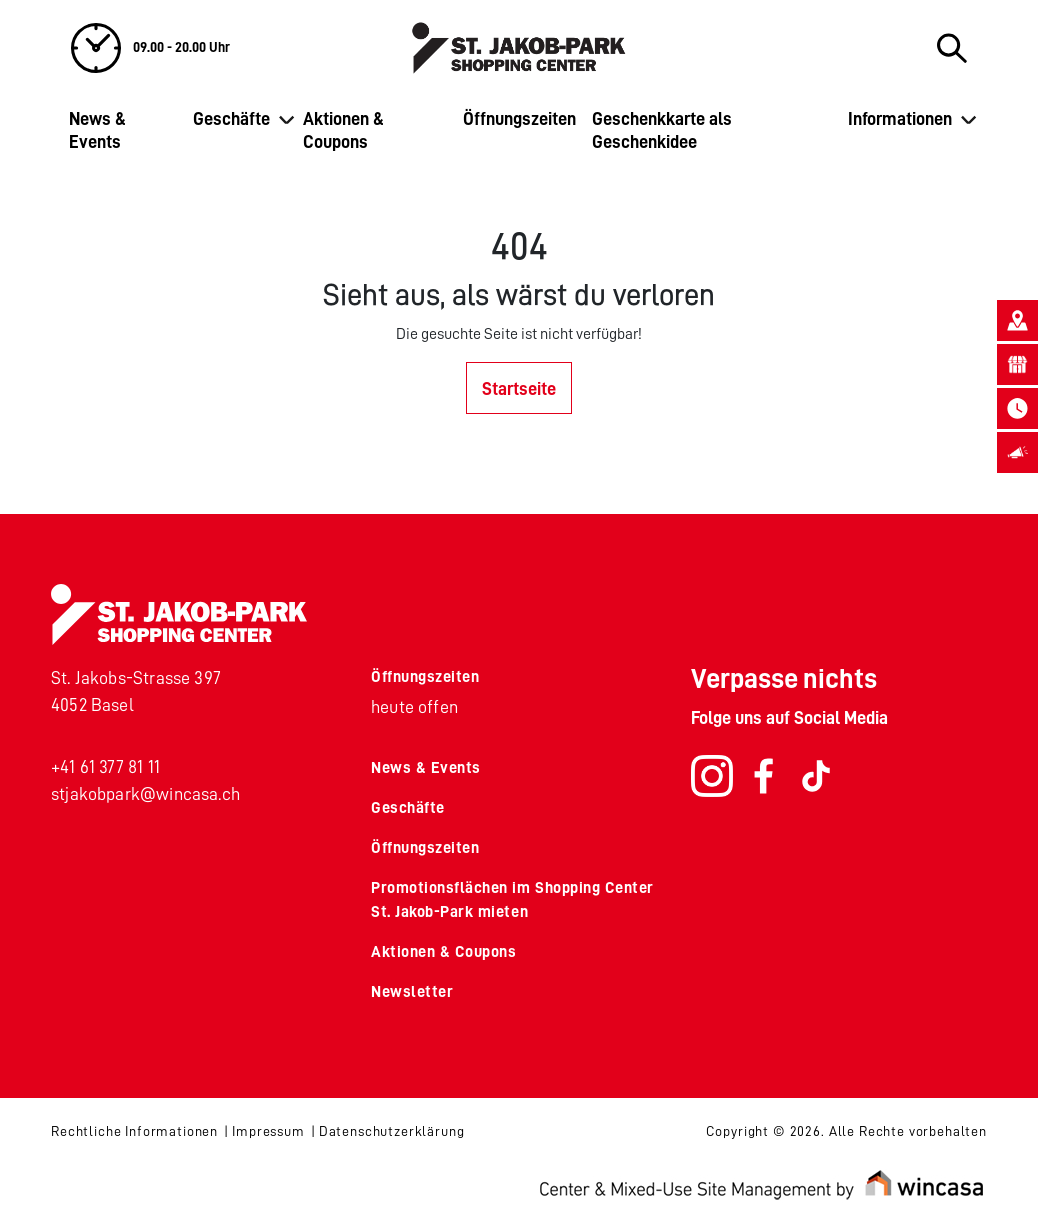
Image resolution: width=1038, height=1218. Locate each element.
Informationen (900, 119)
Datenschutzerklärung (392, 1131)
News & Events (97, 130)
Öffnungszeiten (519, 119)
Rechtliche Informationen (134, 1131)
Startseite (519, 389)
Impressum (268, 1131)
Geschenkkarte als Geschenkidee (662, 130)
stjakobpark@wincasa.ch (145, 794)
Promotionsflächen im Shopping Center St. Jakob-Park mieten (512, 900)
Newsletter (412, 992)
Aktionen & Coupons (343, 130)
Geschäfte (231, 119)
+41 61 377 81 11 (105, 767)
